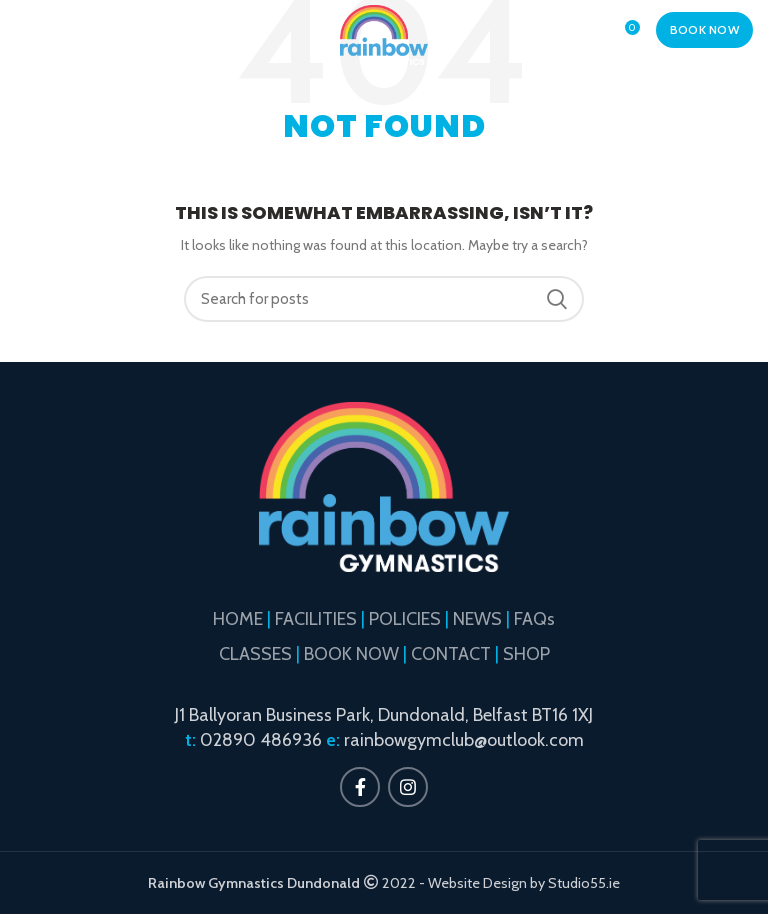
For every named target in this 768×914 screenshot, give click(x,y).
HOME (238, 619)
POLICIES (405, 619)
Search (557, 299)
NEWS (477, 619)
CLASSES (255, 654)
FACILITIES (316, 619)
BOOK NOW (704, 29)
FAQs (534, 619)
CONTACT (451, 654)
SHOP (526, 654)
